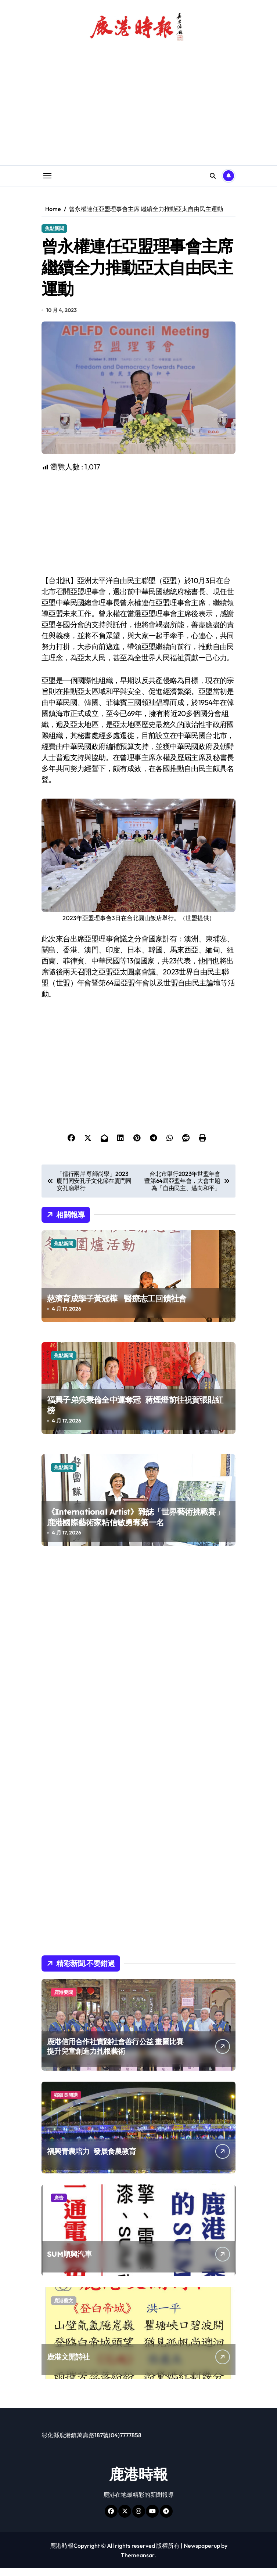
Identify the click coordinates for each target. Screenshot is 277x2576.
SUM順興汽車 (69, 2261)
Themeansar (137, 2562)
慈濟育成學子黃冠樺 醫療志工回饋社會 (116, 1306)
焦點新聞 (54, 228)
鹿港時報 (138, 2482)
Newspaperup (202, 2553)
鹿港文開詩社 (68, 2364)
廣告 (59, 2205)
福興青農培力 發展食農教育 (91, 2158)
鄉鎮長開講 (66, 2103)
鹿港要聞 (63, 2000)
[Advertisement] (140, 531)
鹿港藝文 (63, 2308)
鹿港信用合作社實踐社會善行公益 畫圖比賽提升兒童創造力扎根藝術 (115, 2054)
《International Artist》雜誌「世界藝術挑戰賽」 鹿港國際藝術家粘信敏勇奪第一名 (135, 1524)
